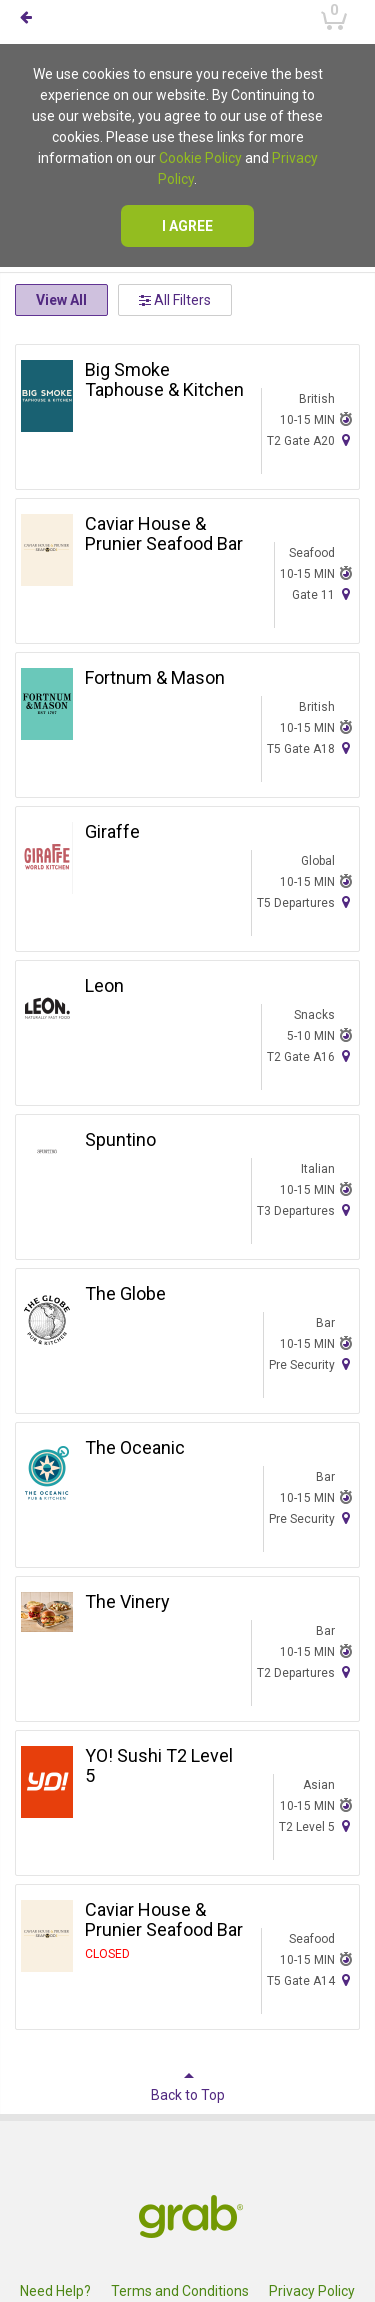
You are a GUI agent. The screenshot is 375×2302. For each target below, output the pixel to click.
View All (61, 300)
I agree (187, 226)
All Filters (175, 300)
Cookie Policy (200, 158)
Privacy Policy (312, 2291)
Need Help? (55, 2291)
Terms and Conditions (180, 2291)
